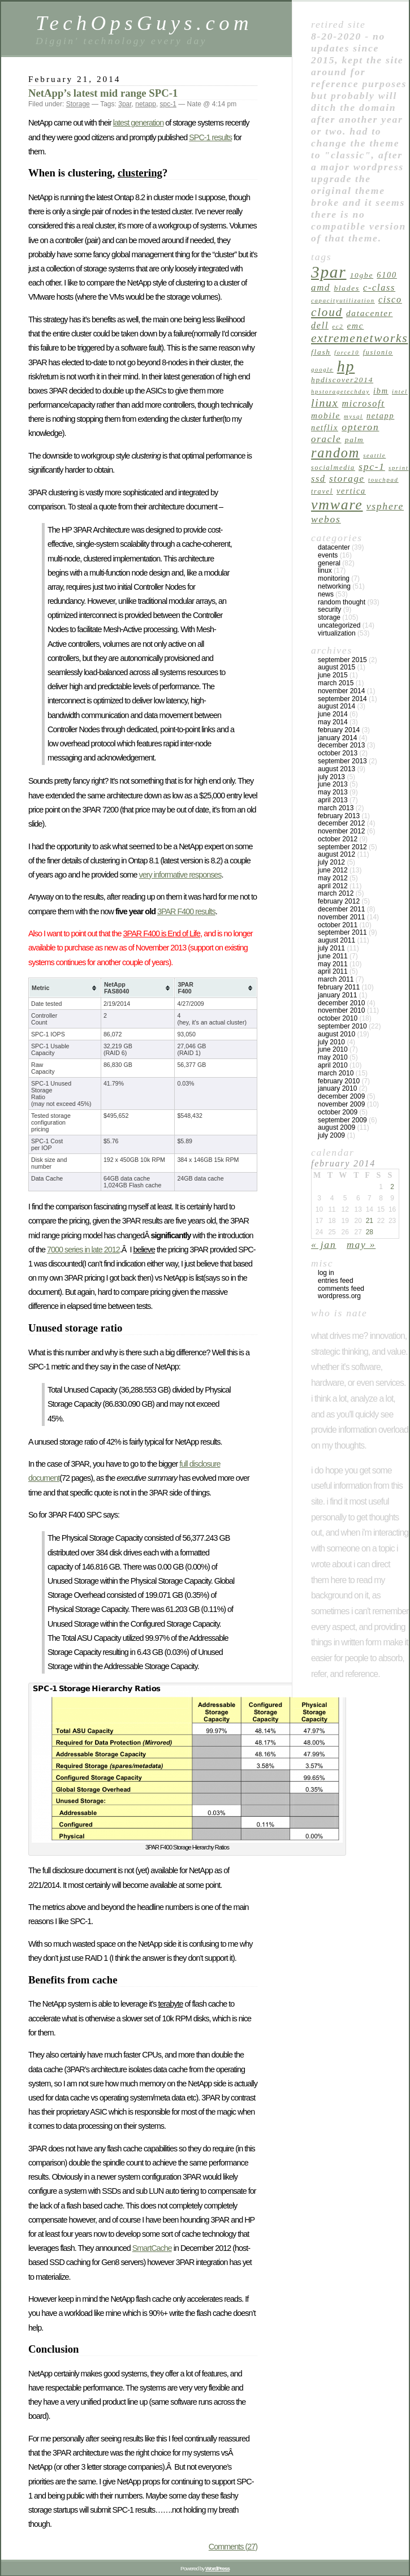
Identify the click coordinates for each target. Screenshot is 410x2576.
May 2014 (333, 722)
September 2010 (342, 1026)
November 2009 (341, 1104)
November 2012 (341, 831)
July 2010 (331, 1042)
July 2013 (331, 777)
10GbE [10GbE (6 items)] (362, 275)
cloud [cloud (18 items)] (327, 312)
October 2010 (337, 1018)
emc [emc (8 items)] (355, 325)
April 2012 (333, 886)
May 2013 (333, 792)
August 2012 (336, 854)
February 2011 (339, 987)
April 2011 (333, 971)
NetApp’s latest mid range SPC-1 (103, 93)
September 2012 (342, 847)
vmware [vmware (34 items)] (337, 504)
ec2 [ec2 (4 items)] (337, 326)
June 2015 (333, 675)
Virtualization (337, 633)
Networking (334, 586)
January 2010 (337, 1088)
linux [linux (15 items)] (324, 402)
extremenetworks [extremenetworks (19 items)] (359, 338)
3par (124, 104)
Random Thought (341, 602)
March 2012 (335, 893)
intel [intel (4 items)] (400, 391)
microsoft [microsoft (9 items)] (363, 403)
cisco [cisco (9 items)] (390, 299)
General (329, 563)
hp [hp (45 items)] (346, 366)
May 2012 (333, 878)
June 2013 (333, 784)
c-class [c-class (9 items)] (379, 287)
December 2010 (341, 1003)
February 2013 (339, 816)
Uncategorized (339, 625)
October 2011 (337, 925)
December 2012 (341, 823)
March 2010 (335, 1073)
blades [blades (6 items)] (346, 288)
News (326, 594)
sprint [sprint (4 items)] (398, 468)
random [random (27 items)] (335, 452)
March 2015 (335, 683)
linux (325, 570)
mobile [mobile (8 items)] (325, 415)
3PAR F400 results (186, 911)
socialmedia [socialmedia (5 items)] (333, 468)
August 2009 (336, 1127)
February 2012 (339, 901)
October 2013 (337, 753)
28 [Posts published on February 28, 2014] (369, 1232)
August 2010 (336, 1034)
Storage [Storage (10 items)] (347, 478)
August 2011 (336, 940)
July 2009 (331, 1135)
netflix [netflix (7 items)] (324, 427)
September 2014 (342, 699)
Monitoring (333, 578)
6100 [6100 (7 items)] (387, 274)
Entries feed (335, 1281)
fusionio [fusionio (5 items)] (378, 352)
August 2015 (336, 667)
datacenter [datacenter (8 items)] (369, 313)
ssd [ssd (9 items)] (318, 478)
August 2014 (336, 706)
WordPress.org (339, 1296)
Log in (326, 1273)
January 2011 (337, 995)
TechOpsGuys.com (144, 22)
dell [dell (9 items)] (320, 325)
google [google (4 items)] (322, 369)
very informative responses (180, 874)
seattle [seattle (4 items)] (374, 455)
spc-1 (168, 104)
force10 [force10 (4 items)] (346, 352)
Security (329, 609)
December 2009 (341, 1096)
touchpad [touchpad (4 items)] (383, 480)
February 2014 (339, 730)
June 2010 (333, 1049)
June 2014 (333, 714)
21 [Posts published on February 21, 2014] (369, 1221)
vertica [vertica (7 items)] (351, 490)
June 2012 (333, 870)
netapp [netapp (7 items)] (380, 415)
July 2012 (331, 862)
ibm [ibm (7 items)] (381, 390)
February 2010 (339, 1081)
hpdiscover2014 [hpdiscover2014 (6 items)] (342, 379)
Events (328, 555)
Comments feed (341, 1289)
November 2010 (341, 1010)
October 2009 (337, 1112)
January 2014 (337, 738)
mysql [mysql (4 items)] (353, 416)
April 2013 (333, 800)
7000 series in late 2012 (83, 1249)
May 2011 (333, 964)
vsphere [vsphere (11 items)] (385, 506)
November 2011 (341, 917)
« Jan (323, 1244)
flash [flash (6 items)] (321, 352)
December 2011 (341, 909)
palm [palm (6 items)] (354, 439)
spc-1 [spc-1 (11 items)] (372, 466)
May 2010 (333, 1057)
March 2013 (335, 808)
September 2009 (342, 1120)
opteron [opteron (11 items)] (360, 427)
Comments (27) (233, 2546)
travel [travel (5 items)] (322, 491)
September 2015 (342, 660)
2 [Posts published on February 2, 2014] (392, 1187)
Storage (78, 104)
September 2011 (342, 932)
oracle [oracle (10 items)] (326, 439)
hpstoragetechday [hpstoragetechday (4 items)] (340, 391)
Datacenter (334, 547)
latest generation (138, 122)
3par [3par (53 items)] (328, 272)
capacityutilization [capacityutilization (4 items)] (343, 300)
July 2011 (331, 948)
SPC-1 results (210, 137)
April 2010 (333, 1065)
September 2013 (342, 761)
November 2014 (341, 691)
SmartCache (152, 2248)
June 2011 (333, 956)
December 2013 (341, 745)
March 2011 (335, 979)
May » (361, 1244)
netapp (145, 104)
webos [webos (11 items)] (326, 519)
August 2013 (336, 769)
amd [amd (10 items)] (320, 287)
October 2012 (337, 839)
